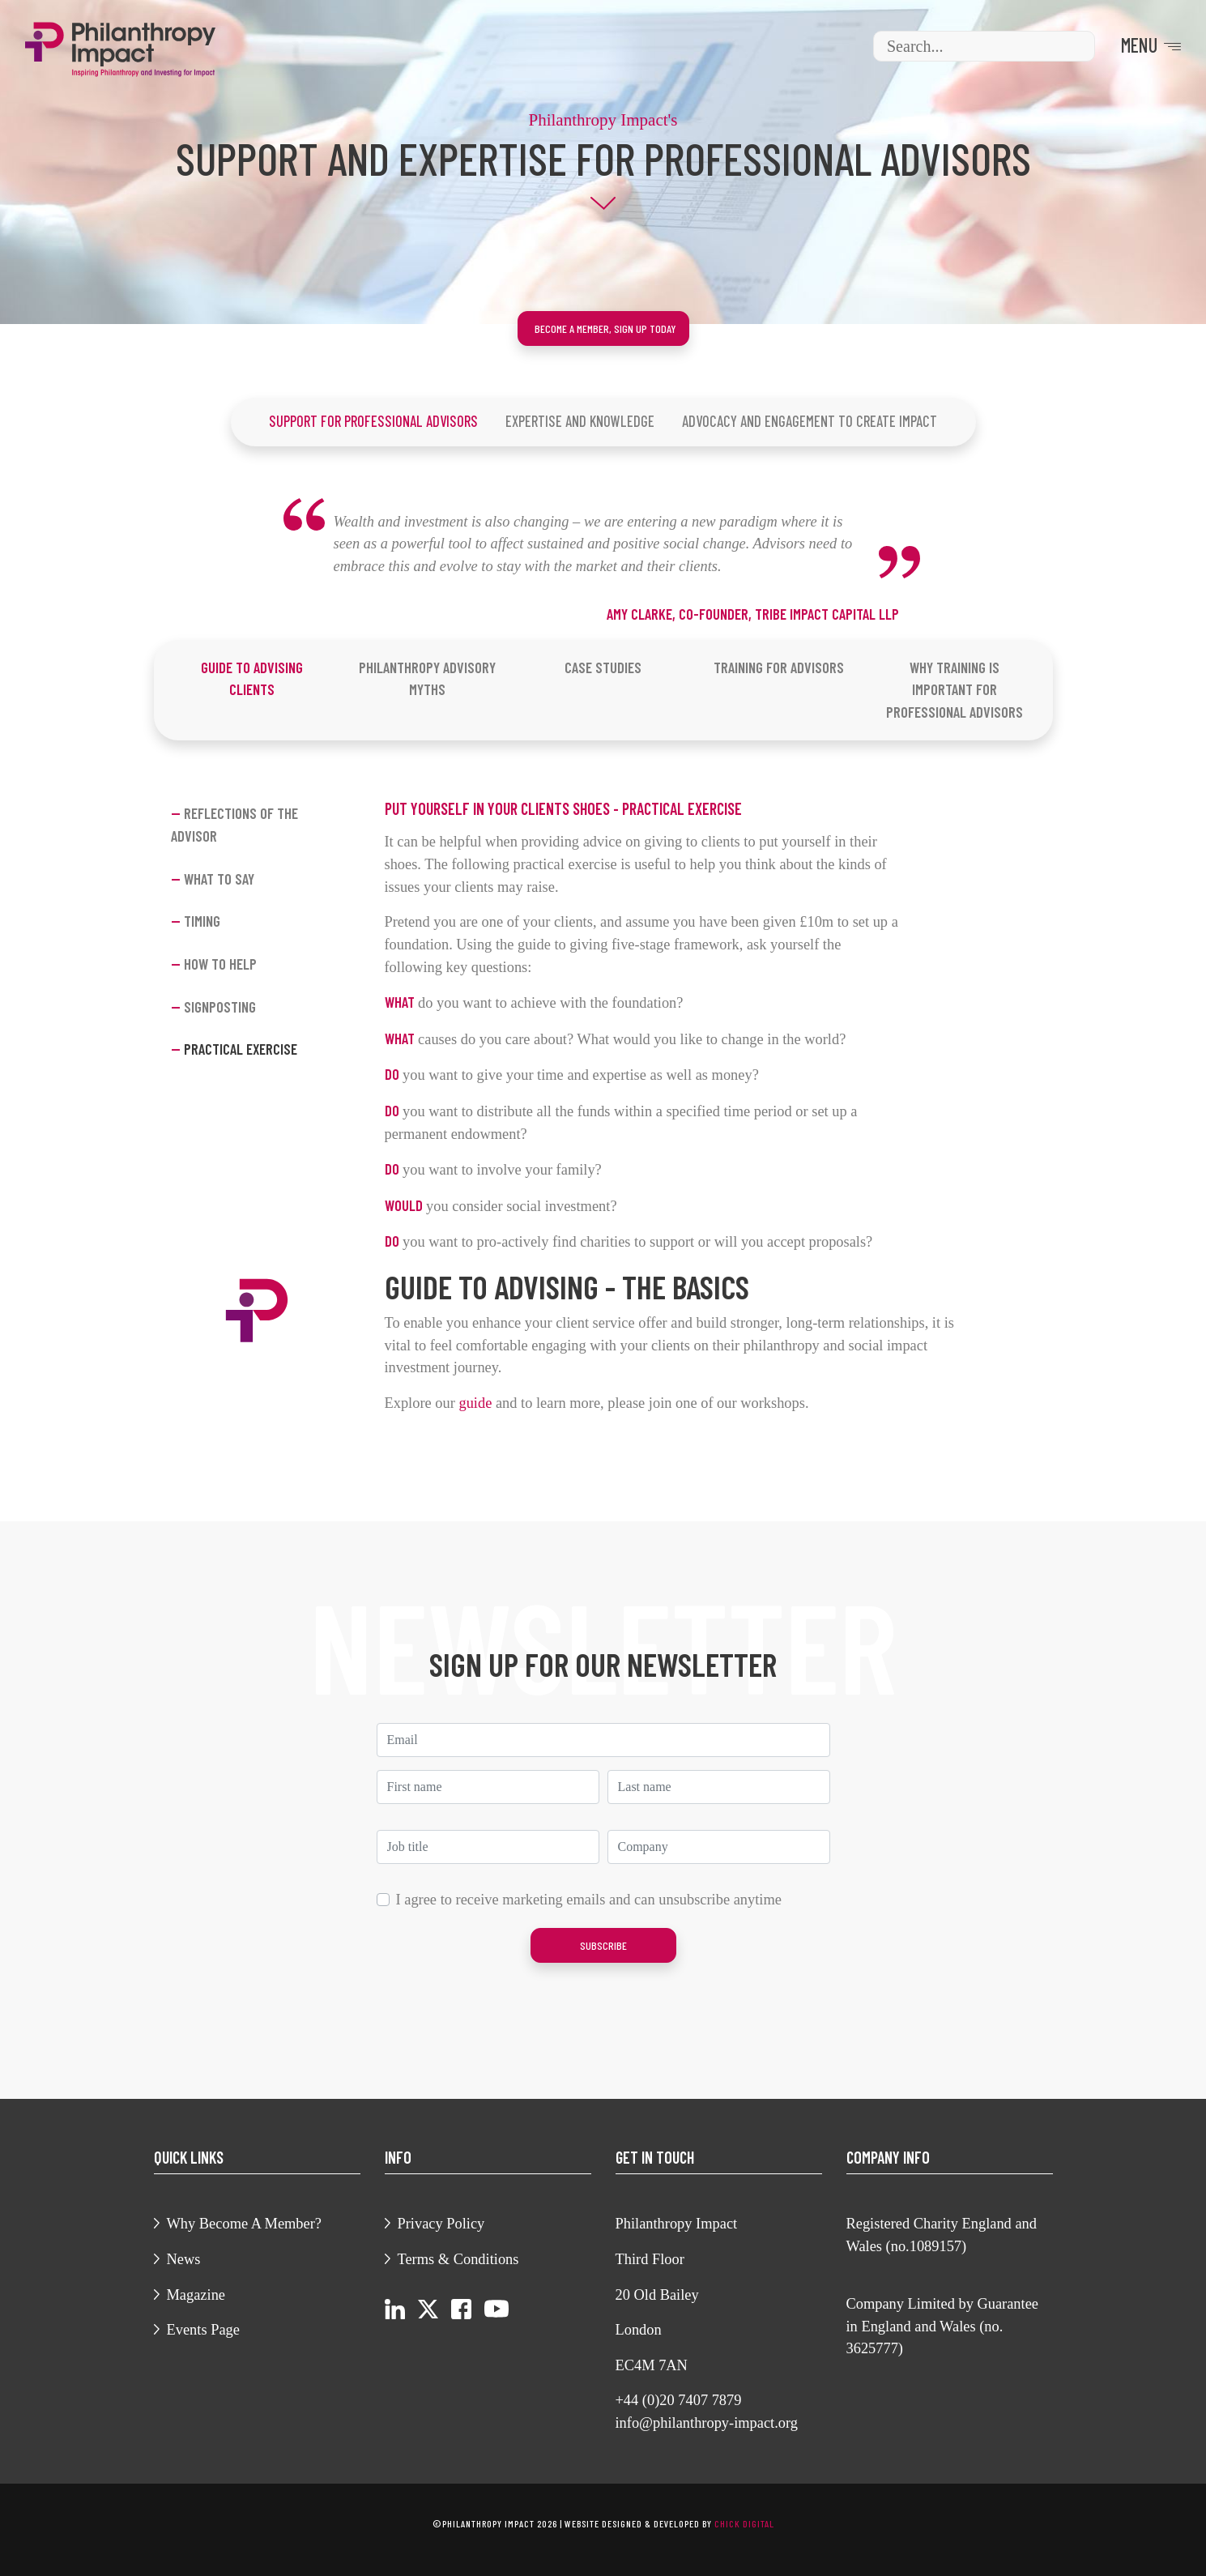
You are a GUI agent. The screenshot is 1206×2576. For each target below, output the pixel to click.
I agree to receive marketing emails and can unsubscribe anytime (589, 1899)
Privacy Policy (441, 2224)
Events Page (203, 2330)
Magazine (196, 2295)
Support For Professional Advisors (373, 421)
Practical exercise (234, 1050)
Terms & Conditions (458, 2259)
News (184, 2259)
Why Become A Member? (244, 2224)
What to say (212, 879)
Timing (195, 921)
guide (475, 1403)
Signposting (213, 1007)
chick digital (744, 2523)
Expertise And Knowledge (579, 421)
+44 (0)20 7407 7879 (679, 2400)
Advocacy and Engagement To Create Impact (809, 421)
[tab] (251, 679)
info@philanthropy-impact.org (707, 2423)
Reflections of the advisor (234, 824)
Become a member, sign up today (605, 328)
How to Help (214, 964)
